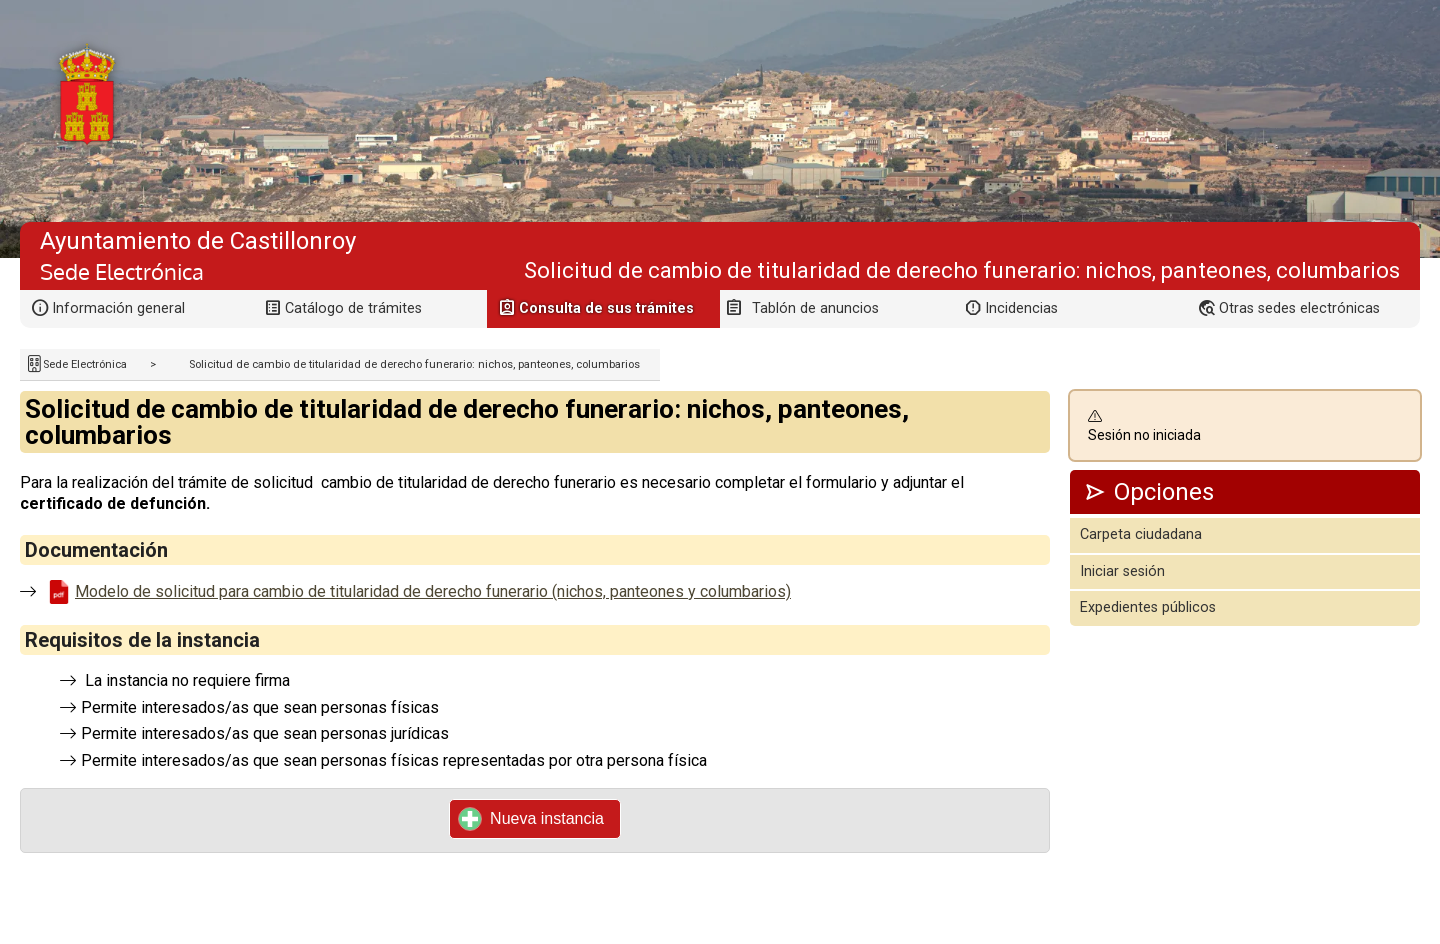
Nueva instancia (531, 819)
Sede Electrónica (85, 364)
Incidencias (1021, 308)
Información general (118, 308)
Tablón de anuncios (815, 308)
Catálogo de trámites (353, 308)
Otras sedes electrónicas (1299, 308)
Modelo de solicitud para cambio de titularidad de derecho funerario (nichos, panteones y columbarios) (433, 591)
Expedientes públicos (1148, 607)
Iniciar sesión (1122, 571)
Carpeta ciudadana (1141, 534)
